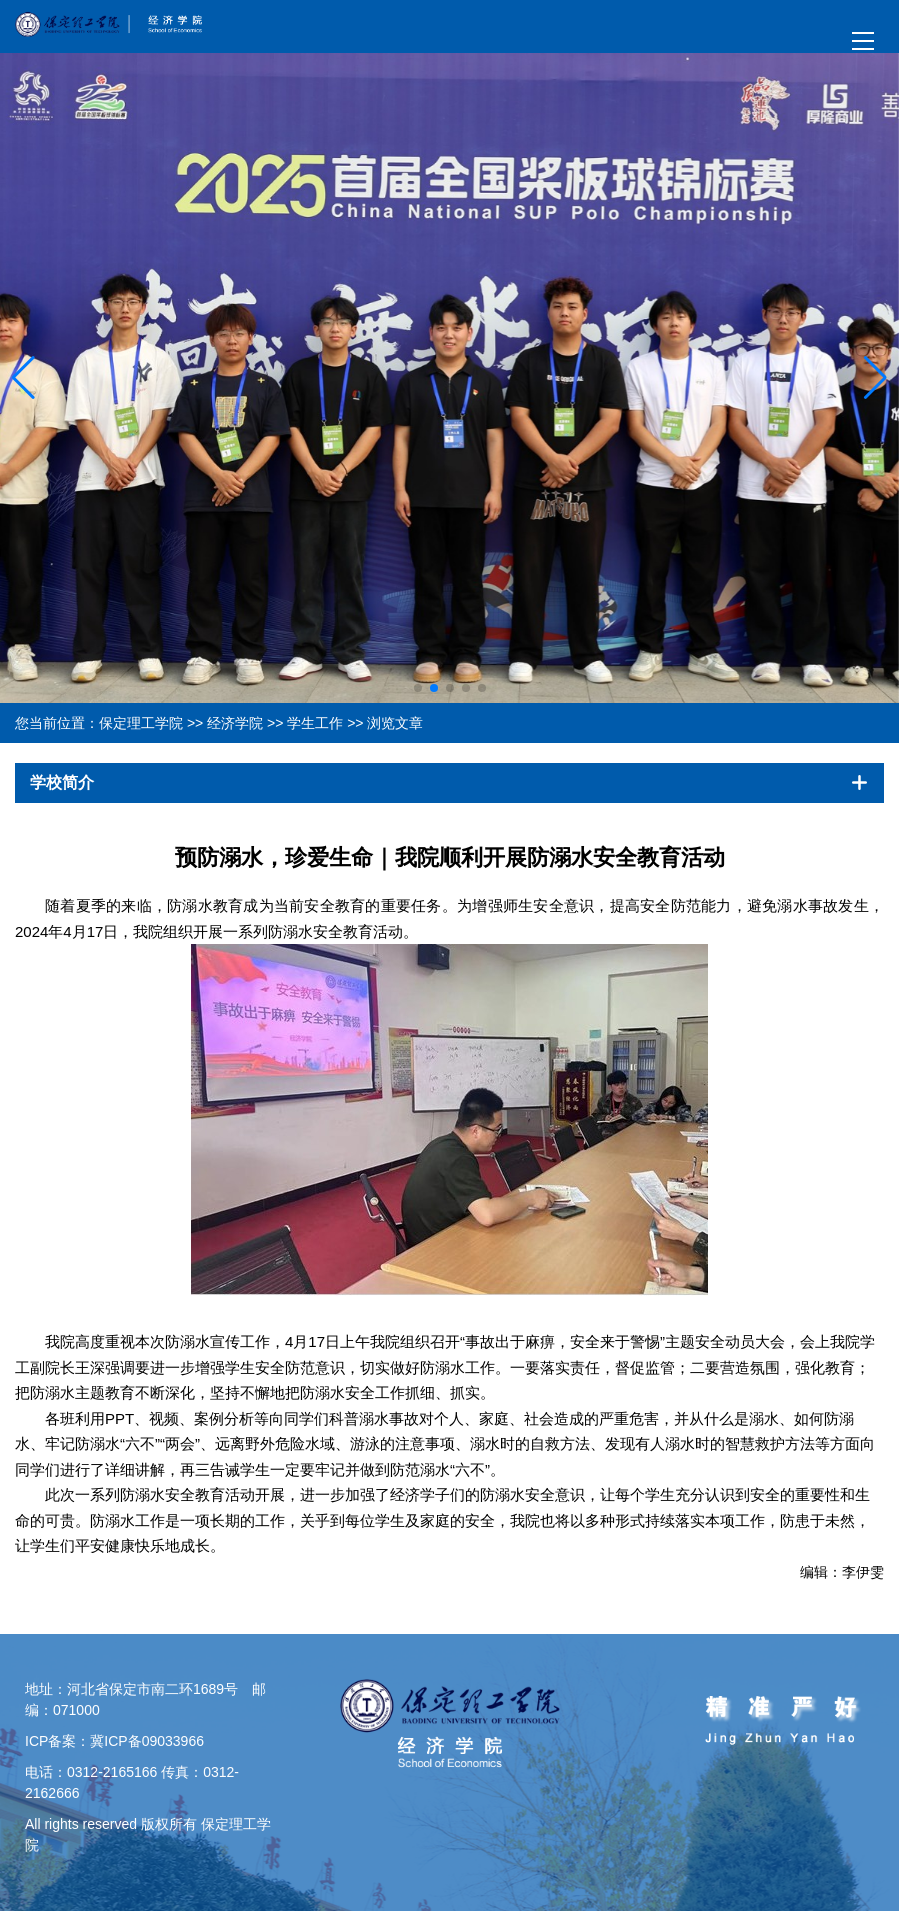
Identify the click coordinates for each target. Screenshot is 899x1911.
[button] (875, 378)
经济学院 (235, 723)
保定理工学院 (141, 723)
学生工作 (315, 723)
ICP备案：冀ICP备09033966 (114, 1741)
